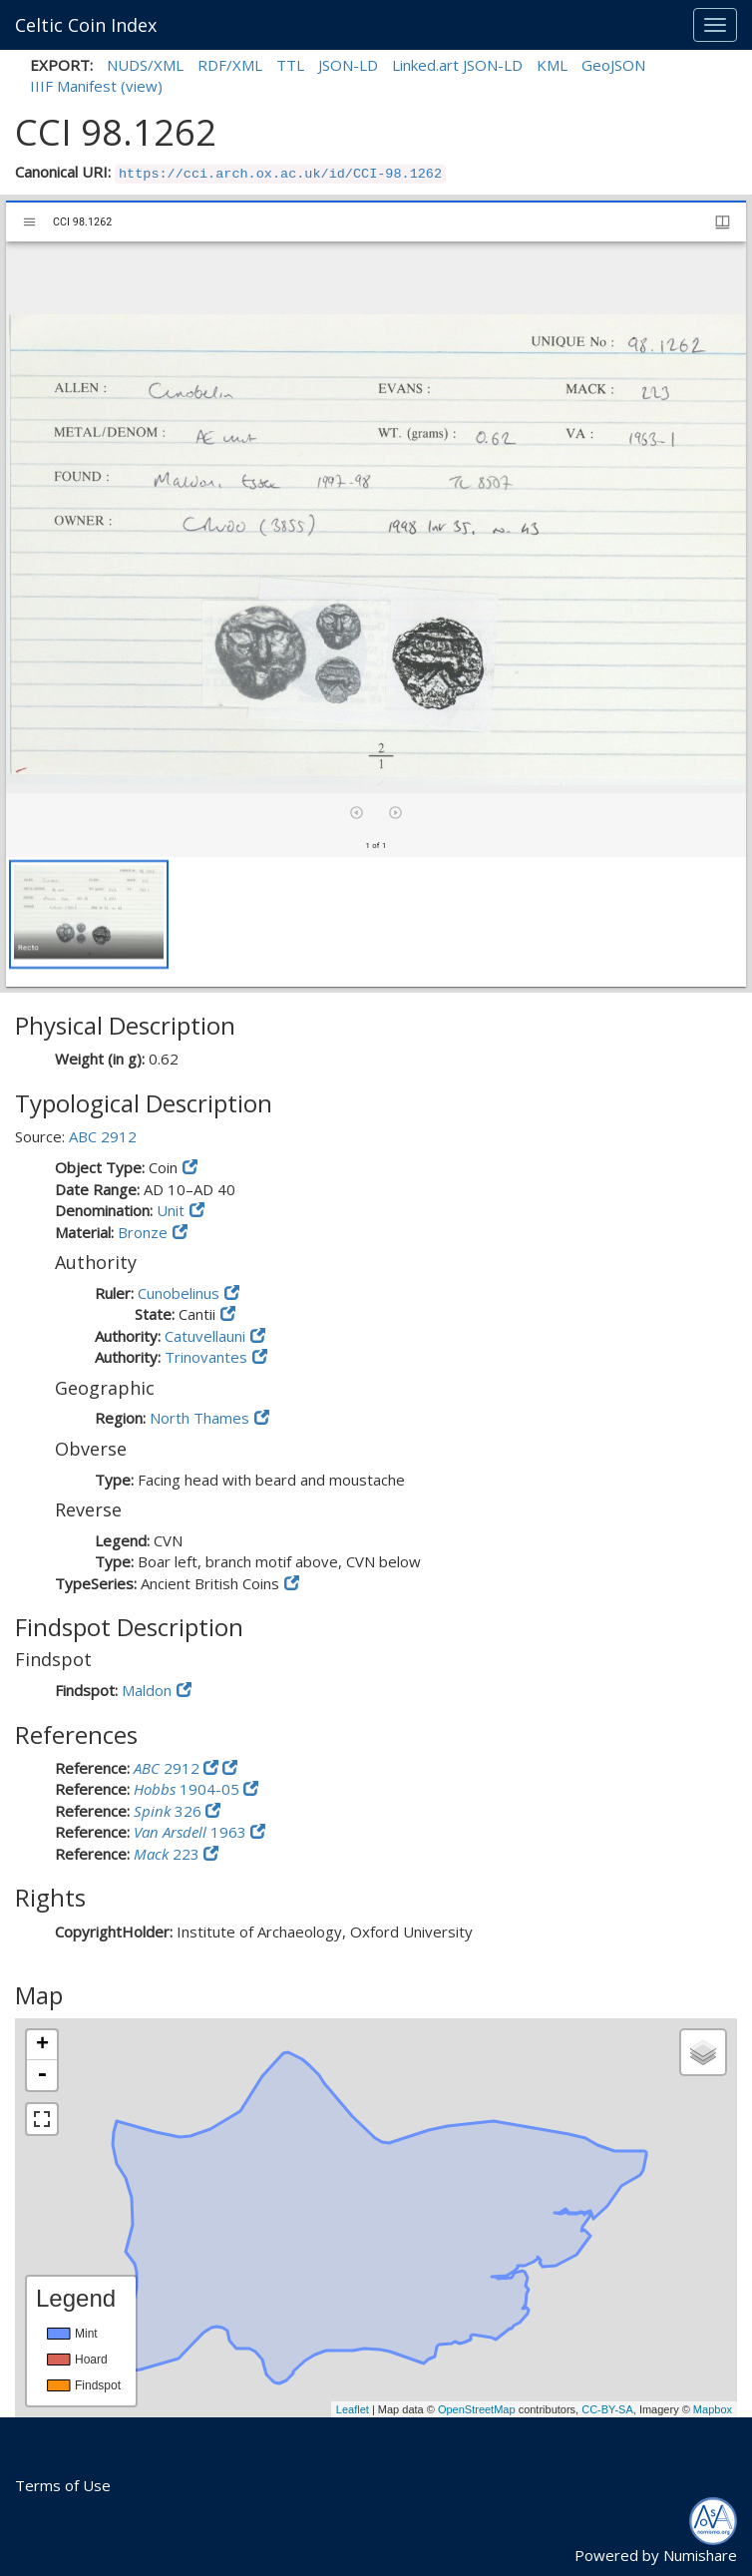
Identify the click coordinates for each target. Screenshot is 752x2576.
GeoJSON (613, 65)
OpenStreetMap (477, 2409)
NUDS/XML (145, 65)
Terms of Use (63, 2485)
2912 (168, 1768)
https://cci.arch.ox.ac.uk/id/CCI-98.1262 (280, 174)
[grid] (376, 922)
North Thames (199, 1418)
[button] (89, 914)
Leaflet (352, 2409)
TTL (290, 65)
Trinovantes (206, 1357)
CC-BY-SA (607, 2409)
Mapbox (712, 2409)
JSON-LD (348, 65)
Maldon (147, 1690)
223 (168, 1854)
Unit (171, 1210)
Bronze (143, 1232)
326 (169, 1811)
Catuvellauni (205, 1336)
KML (552, 65)
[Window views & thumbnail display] (722, 222)
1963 (192, 1832)
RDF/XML (229, 65)
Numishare (700, 2555)
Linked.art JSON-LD (457, 65)
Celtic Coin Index (86, 25)
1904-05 (188, 1789)
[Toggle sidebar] (29, 222)
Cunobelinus (178, 1293)
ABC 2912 (103, 1136)
